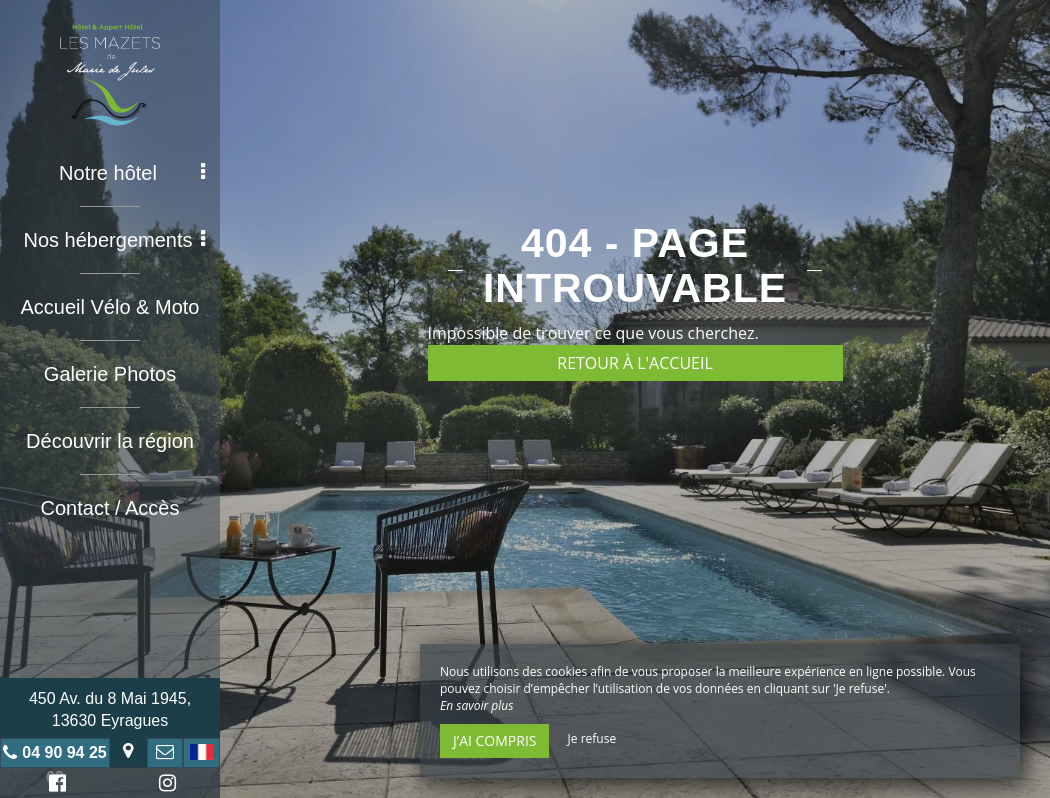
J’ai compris (494, 740)
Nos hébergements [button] (115, 240)
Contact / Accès (110, 508)
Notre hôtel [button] (132, 173)
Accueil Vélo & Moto (110, 307)
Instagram (164, 785)
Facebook (54, 785)
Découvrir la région (110, 441)
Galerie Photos (110, 374)
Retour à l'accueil (635, 363)
